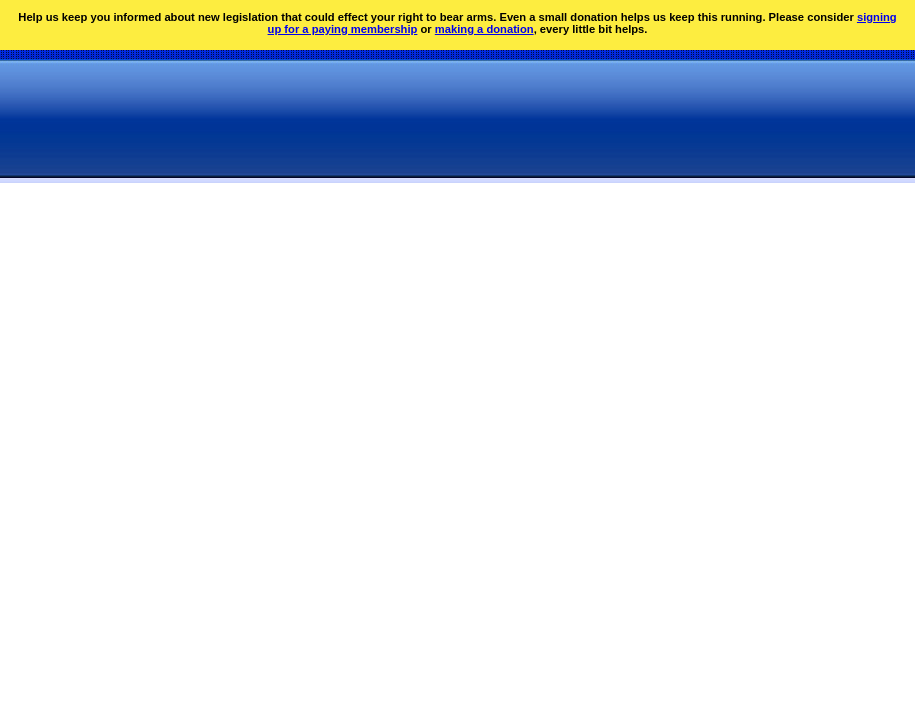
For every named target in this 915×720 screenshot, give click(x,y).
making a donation (484, 29)
